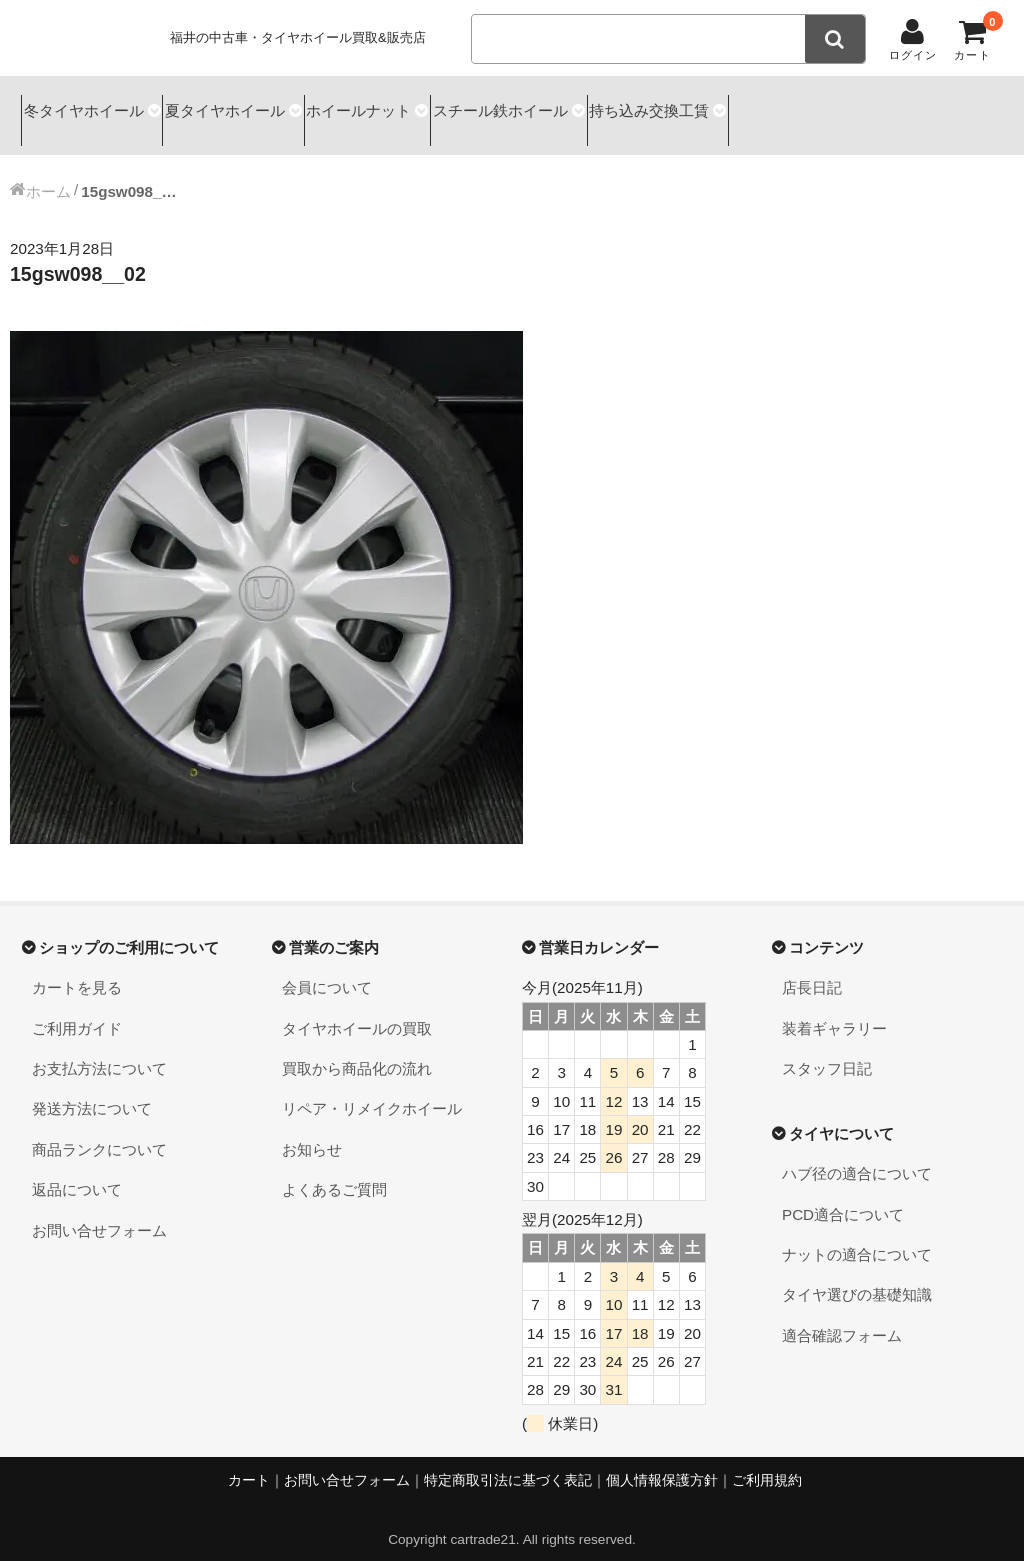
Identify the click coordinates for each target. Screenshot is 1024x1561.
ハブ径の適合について (857, 1156)
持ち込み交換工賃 (762, 106)
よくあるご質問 (334, 1171)
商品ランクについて (99, 1131)
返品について (77, 1171)
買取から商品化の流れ (357, 1050)
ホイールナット (417, 106)
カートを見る (77, 970)
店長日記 (812, 970)
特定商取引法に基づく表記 (508, 1462)
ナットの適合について (857, 1236)
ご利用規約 (767, 1462)
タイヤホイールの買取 (357, 1010)
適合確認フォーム (842, 1317)
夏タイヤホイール (257, 106)
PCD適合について (843, 1196)
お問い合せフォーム (99, 1212)
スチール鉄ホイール (585, 106)
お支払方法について (99, 1050)
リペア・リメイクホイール (372, 1091)
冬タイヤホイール (88, 106)
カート (249, 1462)
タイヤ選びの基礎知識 (857, 1277)
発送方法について (92, 1091)
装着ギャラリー (834, 1010)
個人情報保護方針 (662, 1462)
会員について (327, 970)
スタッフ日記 (827, 1050)
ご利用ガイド (77, 1010)
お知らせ (312, 1131)
